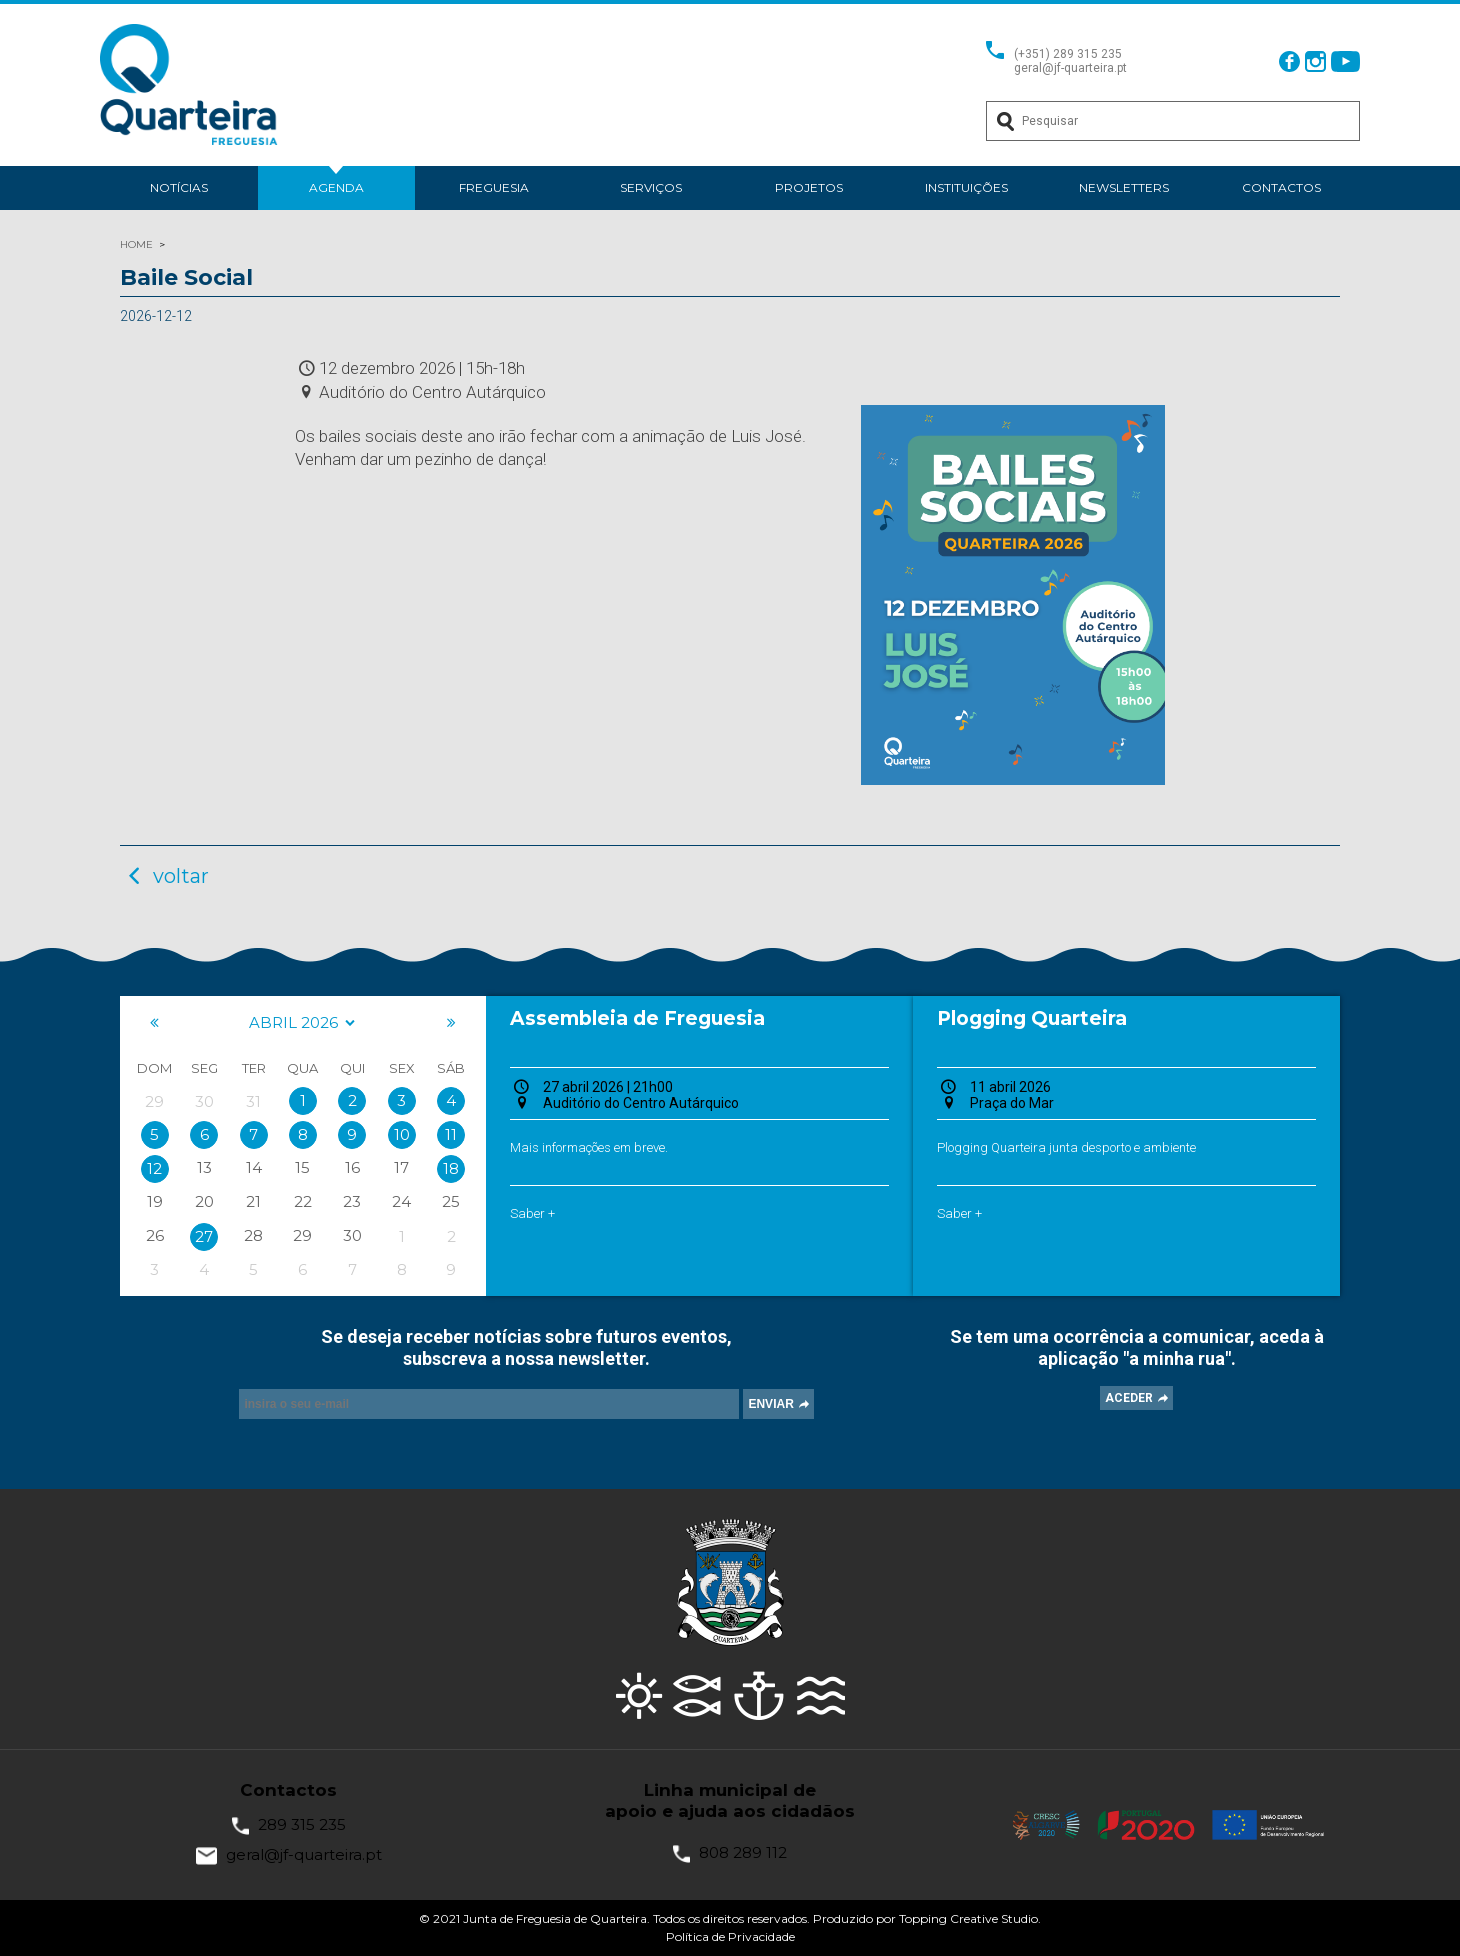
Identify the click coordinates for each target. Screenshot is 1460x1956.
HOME (136, 244)
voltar (164, 876)
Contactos (1281, 187)
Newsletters (1124, 187)
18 (451, 1168)
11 (451, 1134)
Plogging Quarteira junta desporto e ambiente (1066, 1147)
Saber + (532, 1213)
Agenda (336, 187)
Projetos (809, 187)
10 (402, 1134)
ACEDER (1129, 1398)
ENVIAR (770, 1404)
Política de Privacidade (730, 1936)
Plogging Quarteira (1032, 1018)
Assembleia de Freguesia (637, 1018)
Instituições (966, 187)
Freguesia (494, 187)
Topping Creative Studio (968, 1918)
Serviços (651, 187)
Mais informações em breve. (589, 1147)
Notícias (179, 187)
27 (204, 1236)
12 (154, 1168)
